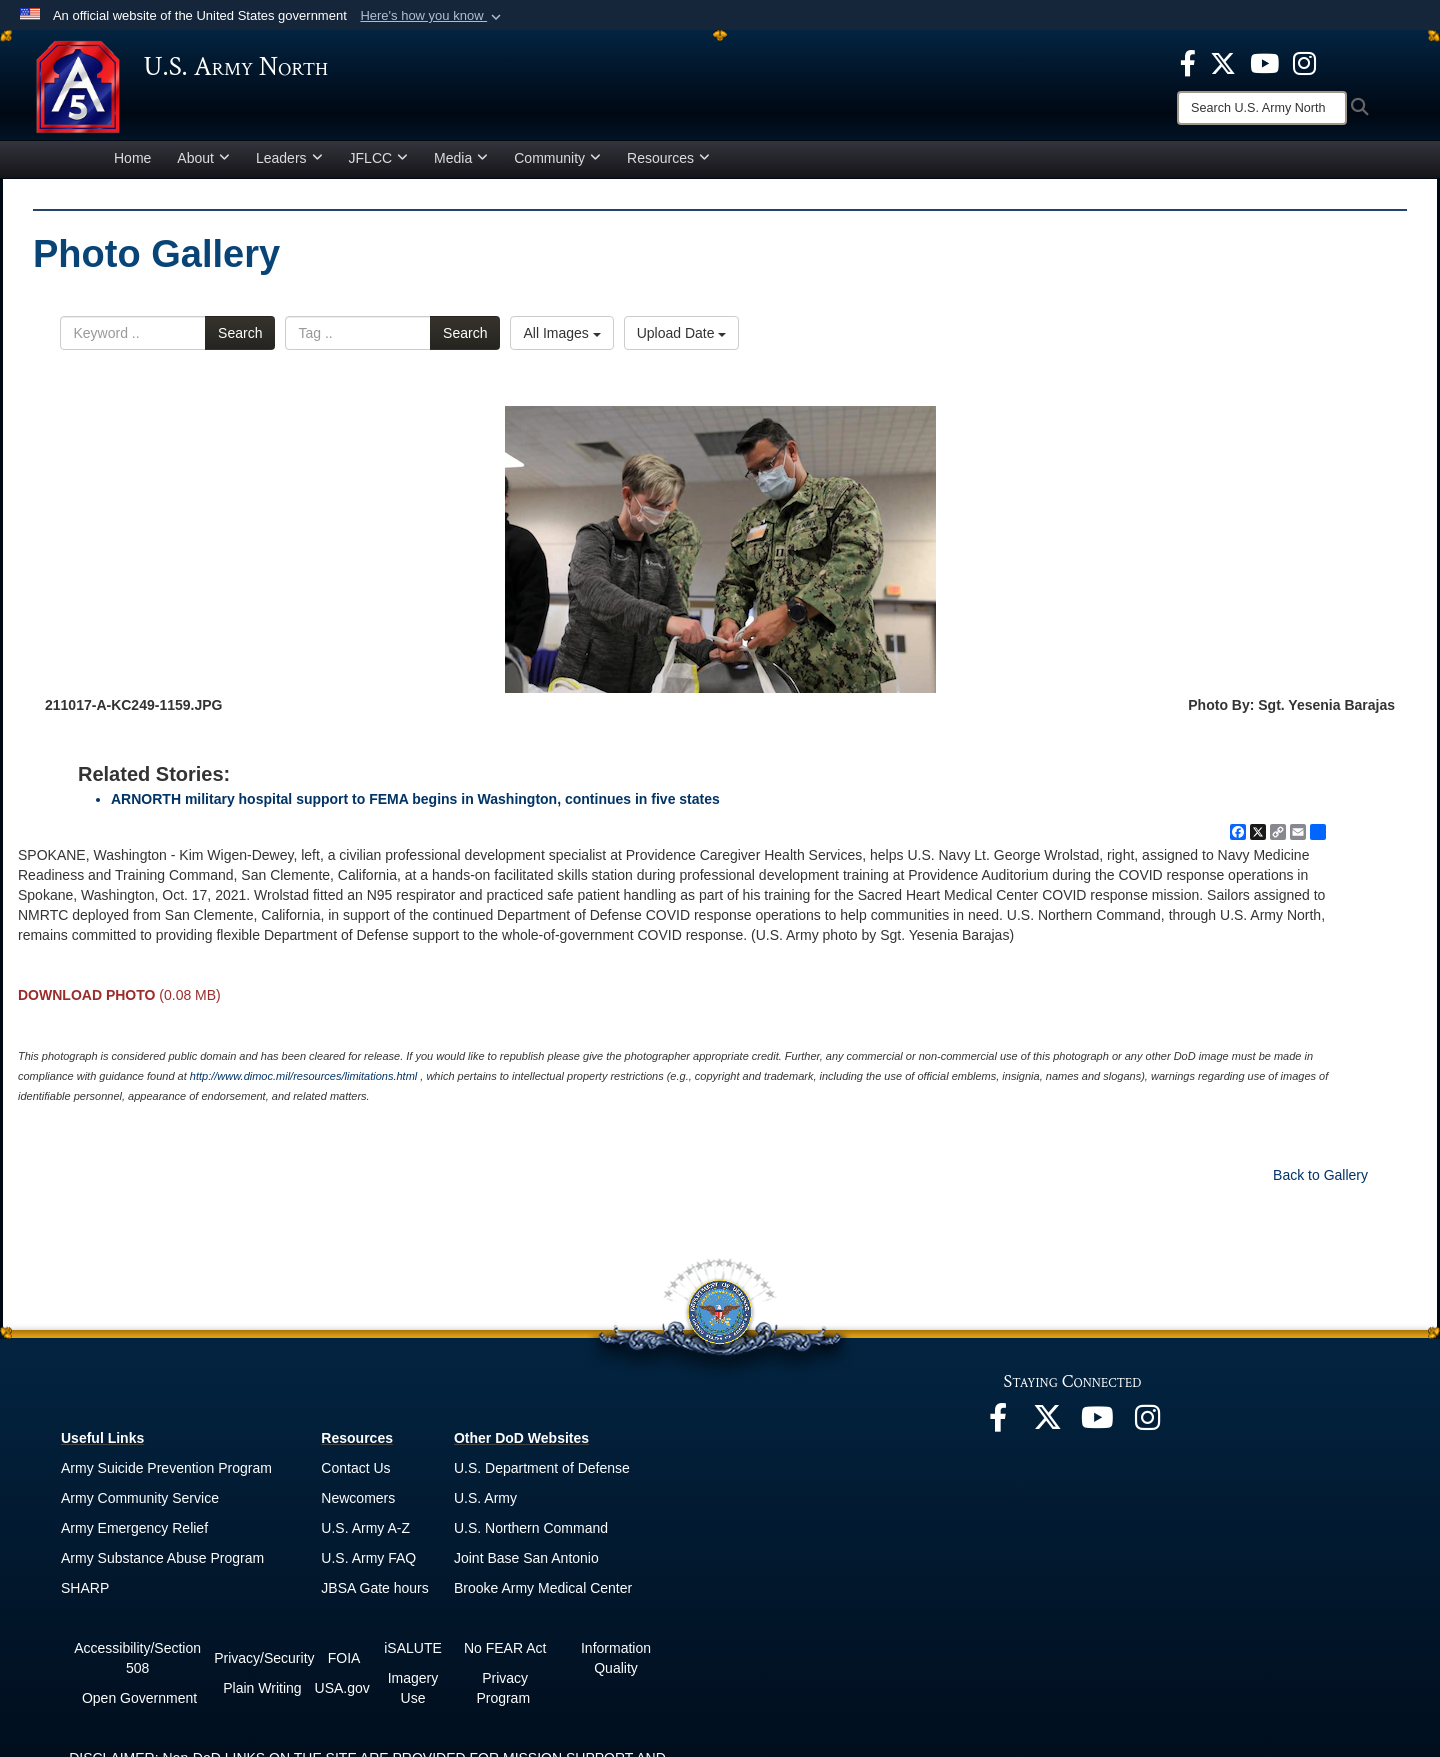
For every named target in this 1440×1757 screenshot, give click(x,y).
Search (240, 340)
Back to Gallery (1320, 1181)
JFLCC (379, 164)
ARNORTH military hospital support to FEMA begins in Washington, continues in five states (415, 805)
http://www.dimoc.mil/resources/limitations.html (303, 1082)
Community (557, 164)
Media (461, 164)
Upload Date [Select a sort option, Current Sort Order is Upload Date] (682, 340)
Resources (668, 164)
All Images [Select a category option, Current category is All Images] (561, 340)
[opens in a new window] (1188, 62)
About (203, 164)
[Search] (1262, 108)
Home (132, 164)
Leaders (289, 164)
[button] (432, 16)
